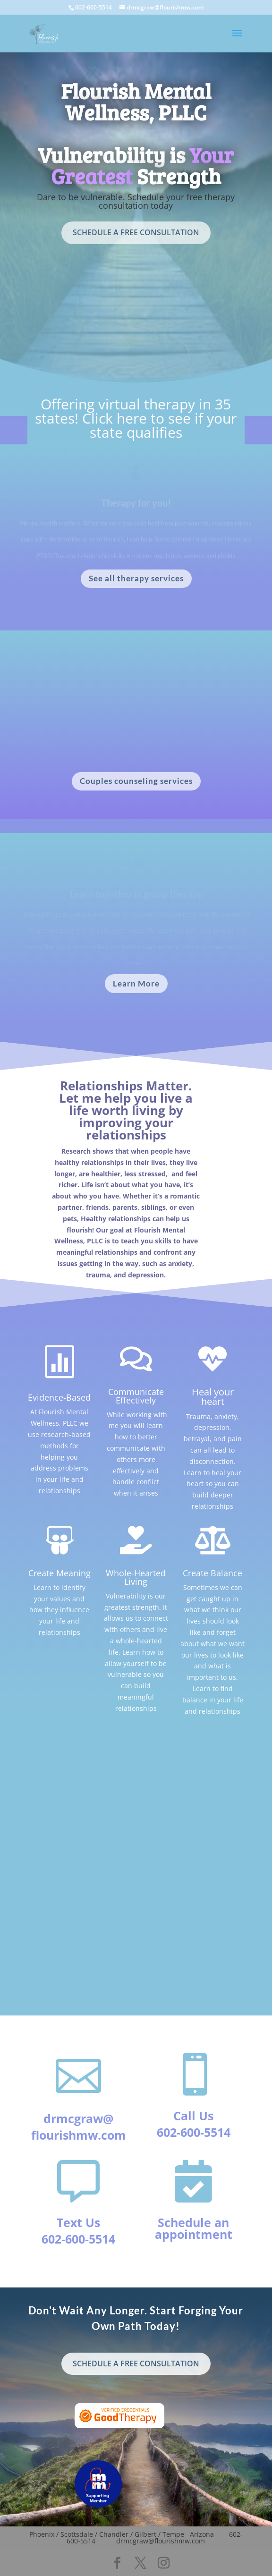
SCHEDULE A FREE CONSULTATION (136, 232)
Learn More (136, 983)
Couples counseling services (136, 781)
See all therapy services (136, 578)
